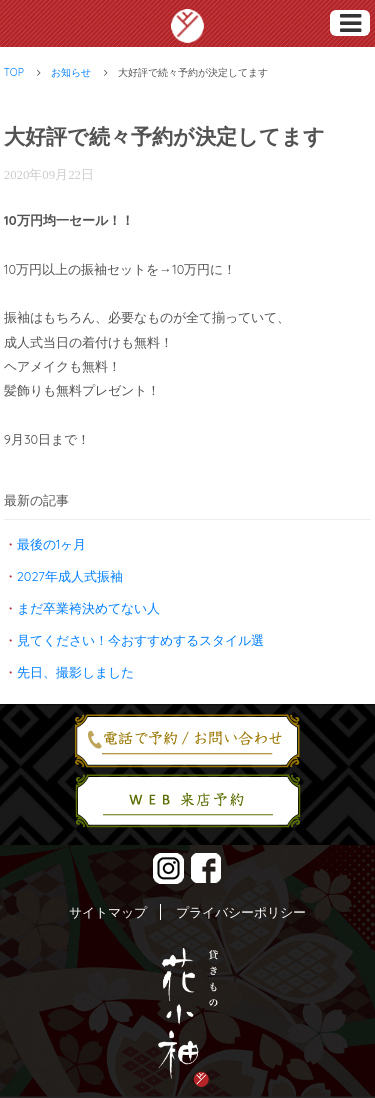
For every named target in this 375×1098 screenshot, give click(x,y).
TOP (14, 72)
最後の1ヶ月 (52, 544)
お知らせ (71, 72)
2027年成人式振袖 (70, 576)
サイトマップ (108, 912)
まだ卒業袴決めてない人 (88, 608)
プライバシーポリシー (241, 912)
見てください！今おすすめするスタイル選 (140, 640)
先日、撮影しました (75, 672)
